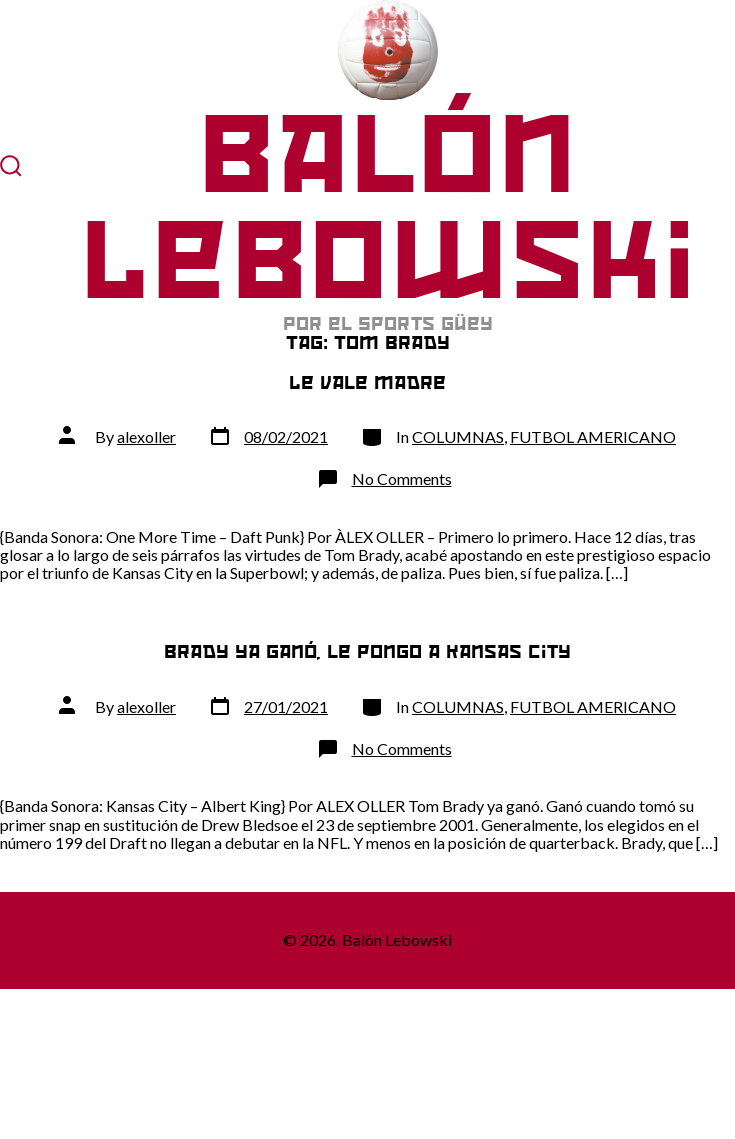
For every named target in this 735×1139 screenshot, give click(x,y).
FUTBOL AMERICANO (593, 436)
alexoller (146, 436)
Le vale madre (367, 382)
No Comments (402, 478)
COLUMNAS (458, 436)
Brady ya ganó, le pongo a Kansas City (367, 651)
